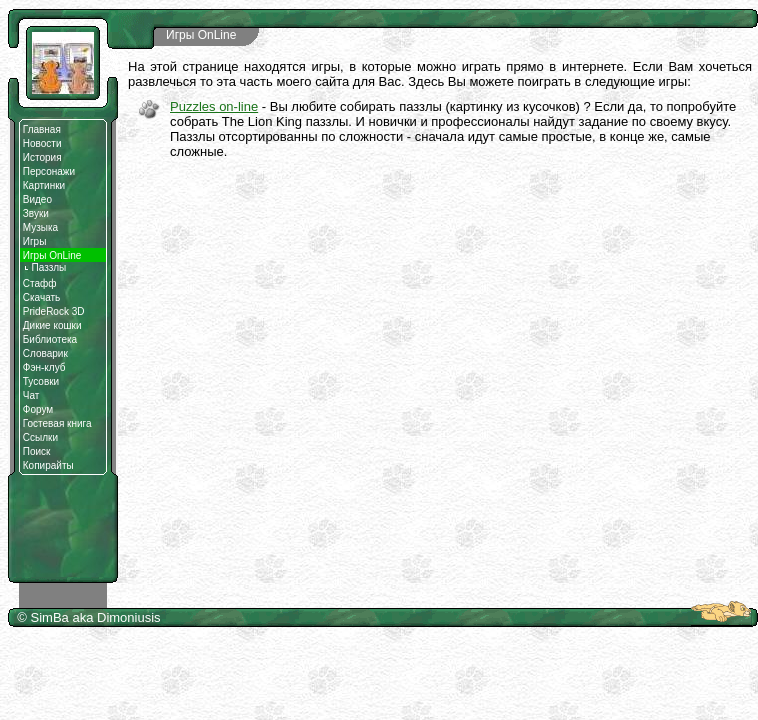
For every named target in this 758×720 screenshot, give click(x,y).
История (42, 157)
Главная (42, 129)
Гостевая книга (57, 423)
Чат (31, 395)
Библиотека (50, 339)
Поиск (37, 451)
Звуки (36, 213)
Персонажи (49, 171)
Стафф (40, 283)
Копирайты (48, 465)
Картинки (44, 185)
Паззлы (44, 267)
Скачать (42, 297)
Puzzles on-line (214, 106)
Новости (42, 143)
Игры (35, 241)
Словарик (45, 353)
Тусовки (41, 381)
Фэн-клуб (44, 367)
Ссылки (40, 437)
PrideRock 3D (54, 311)
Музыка (40, 227)
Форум (38, 409)
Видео (37, 199)
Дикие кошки (52, 325)
